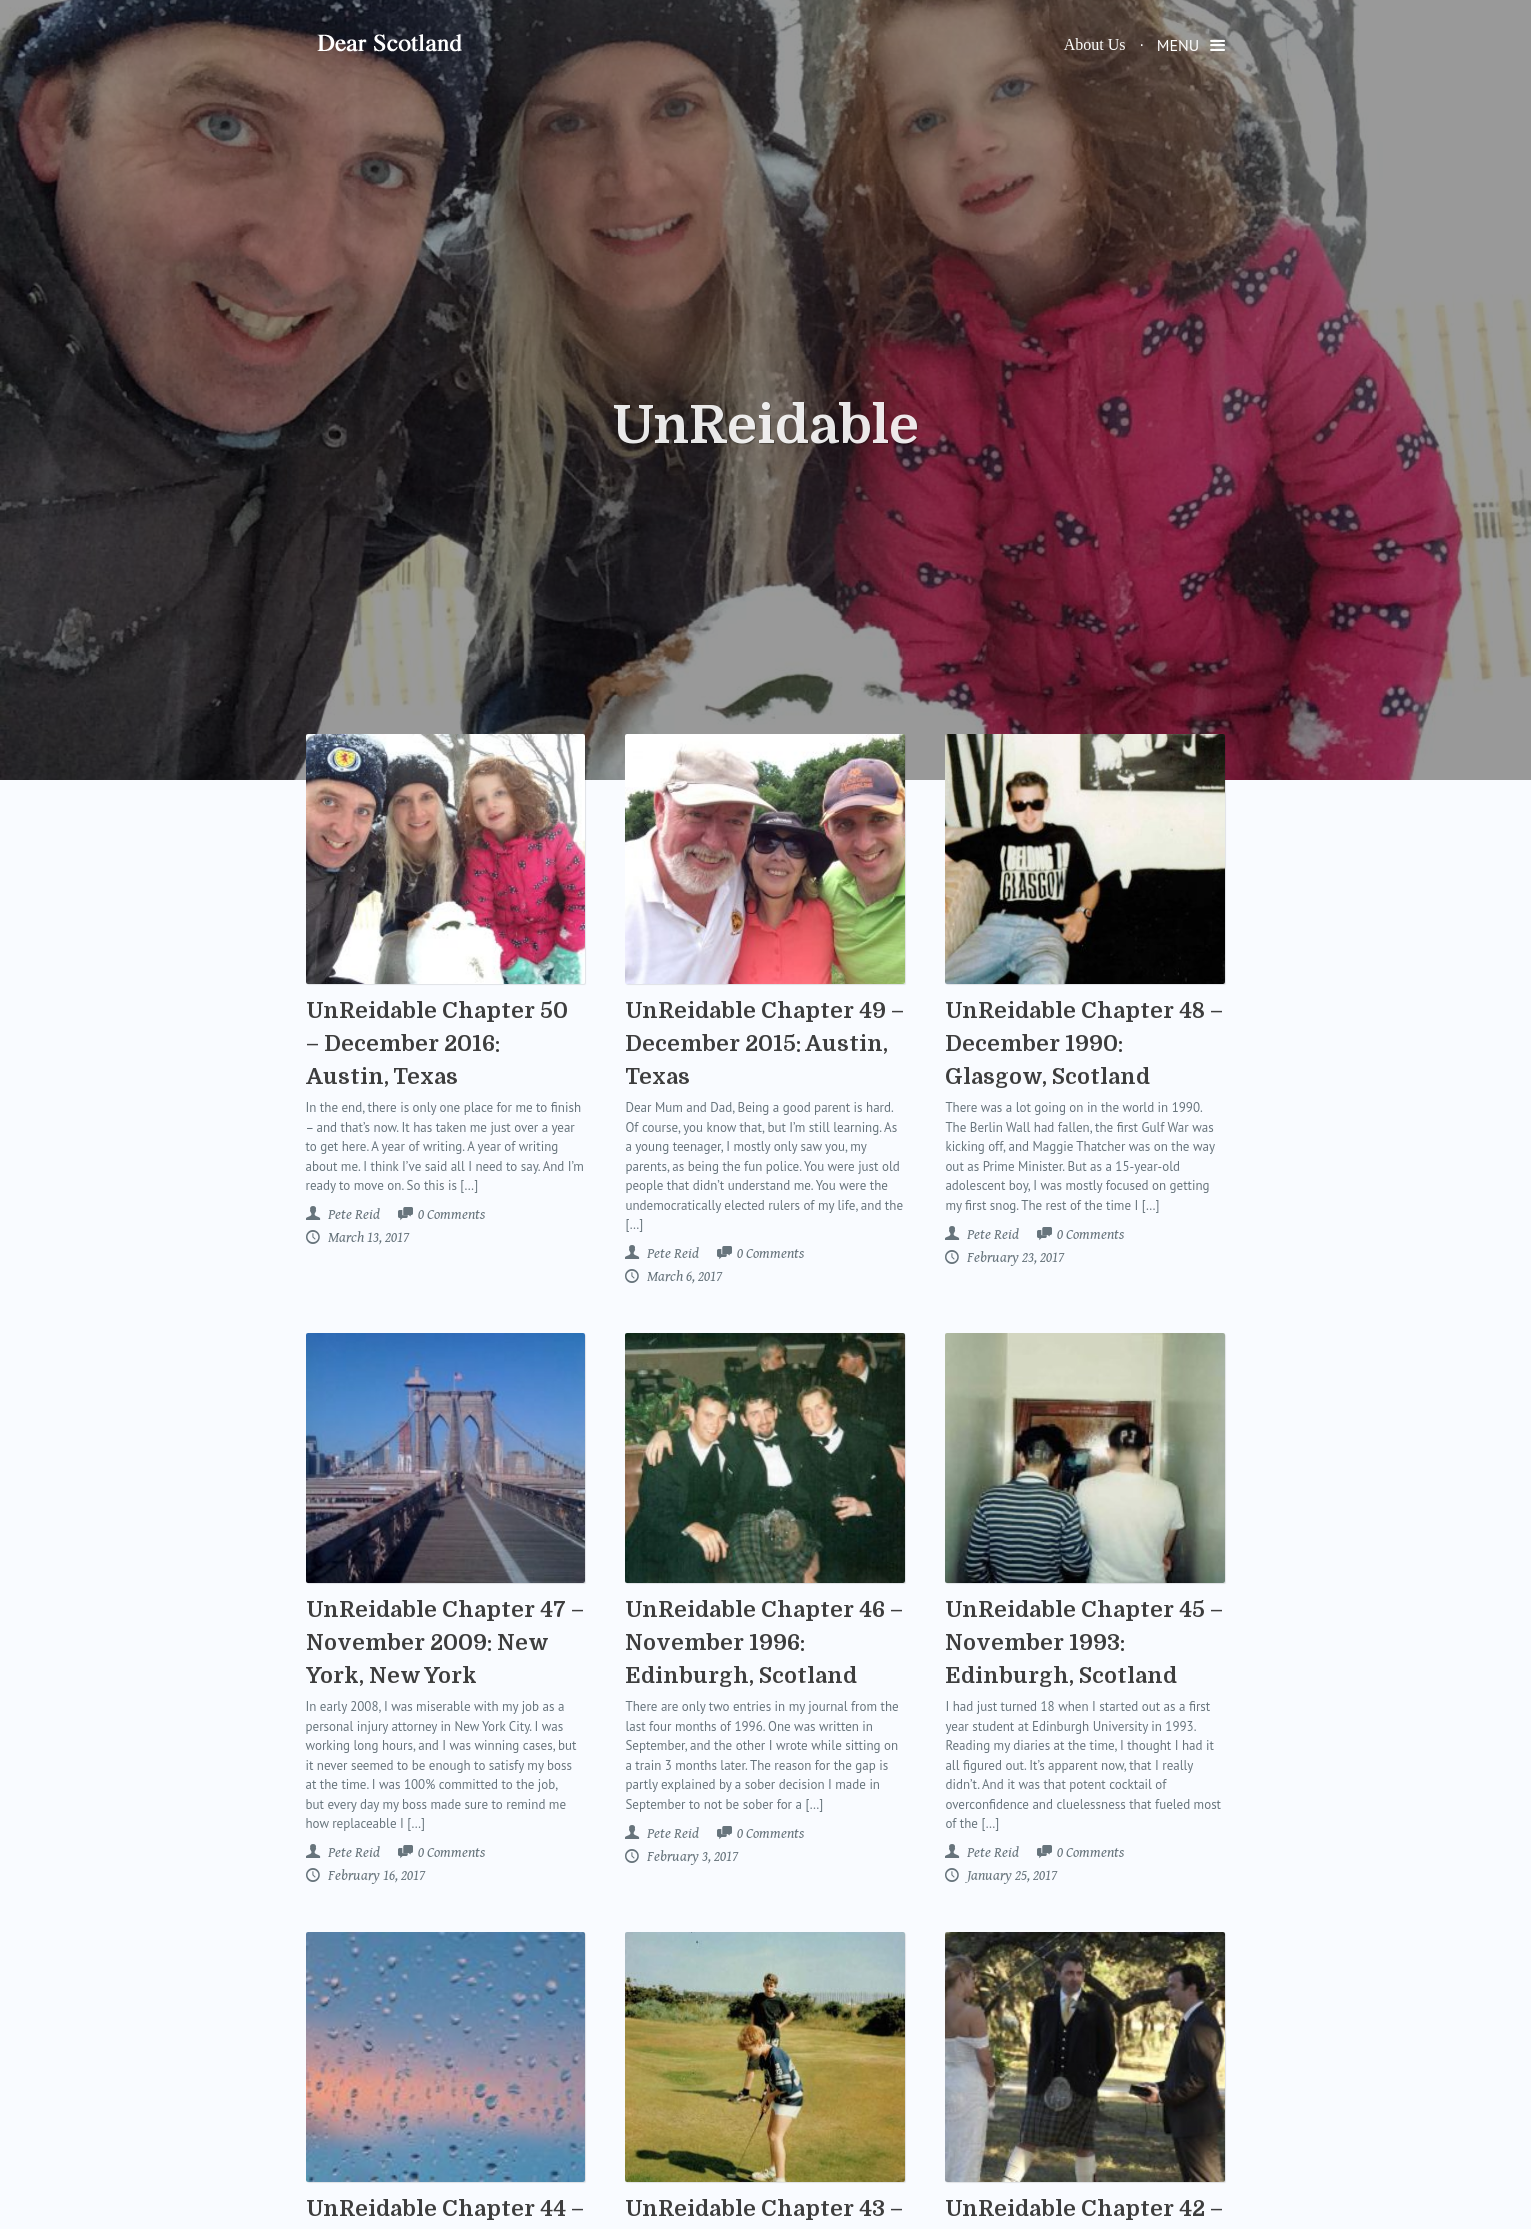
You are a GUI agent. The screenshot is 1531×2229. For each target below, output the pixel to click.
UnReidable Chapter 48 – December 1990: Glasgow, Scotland (1084, 1043)
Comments (451, 1215)
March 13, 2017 (367, 1237)
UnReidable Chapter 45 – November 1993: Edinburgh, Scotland (1084, 1642)
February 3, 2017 (691, 1856)
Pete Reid (352, 1214)
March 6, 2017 (683, 1276)
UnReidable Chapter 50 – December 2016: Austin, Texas (437, 1043)
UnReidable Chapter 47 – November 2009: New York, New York (445, 1642)
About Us (1095, 44)
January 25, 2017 (1010, 1875)
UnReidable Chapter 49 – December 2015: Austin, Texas (764, 1043)
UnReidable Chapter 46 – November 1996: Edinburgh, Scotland (764, 1642)
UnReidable (766, 426)
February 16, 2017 (375, 1875)
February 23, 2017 (1014, 1257)
